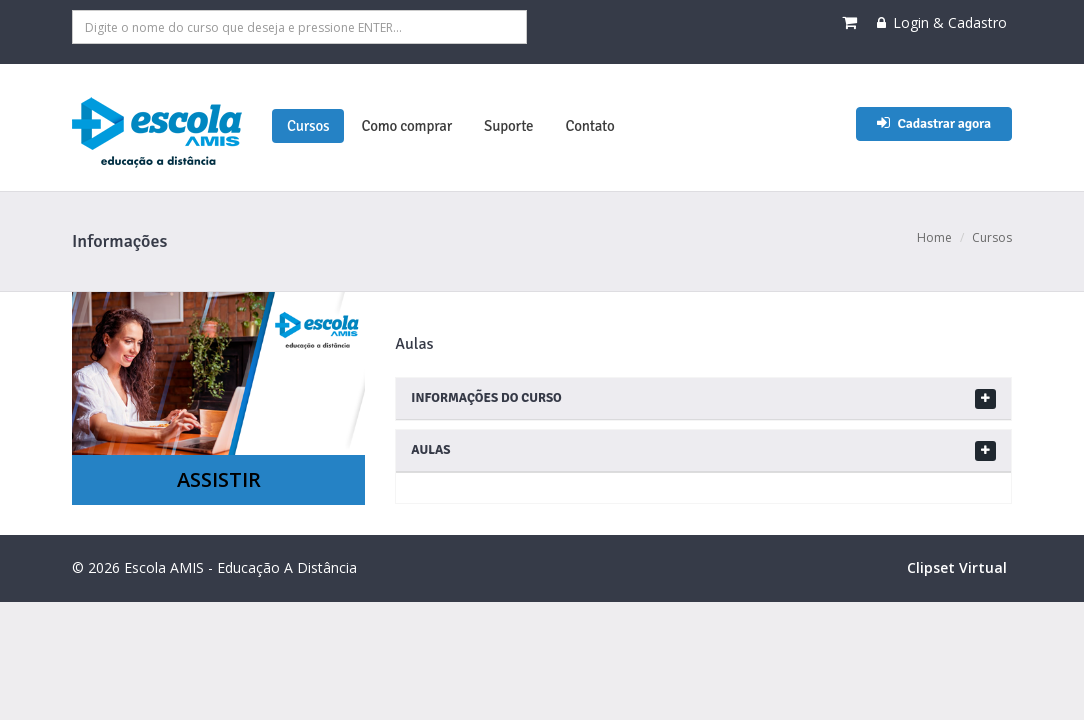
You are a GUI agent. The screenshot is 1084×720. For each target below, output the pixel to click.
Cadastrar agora (934, 123)
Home (934, 237)
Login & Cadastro (942, 22)
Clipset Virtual (957, 567)
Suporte (508, 126)
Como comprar (406, 126)
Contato (589, 126)
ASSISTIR (219, 479)
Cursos (308, 126)
